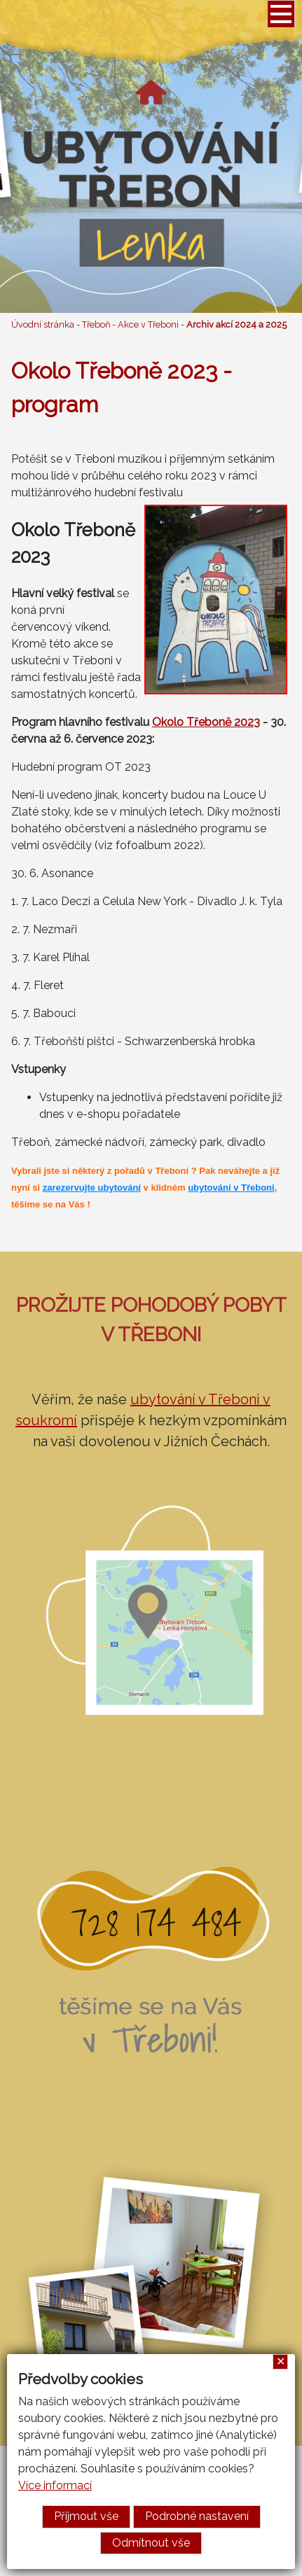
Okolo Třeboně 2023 (206, 722)
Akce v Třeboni (148, 324)
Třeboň (96, 324)
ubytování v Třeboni (231, 1187)
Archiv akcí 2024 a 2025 (236, 324)
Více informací (55, 2485)
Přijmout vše (86, 2516)
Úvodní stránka (42, 324)
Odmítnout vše (151, 2542)
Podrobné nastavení (197, 2516)
